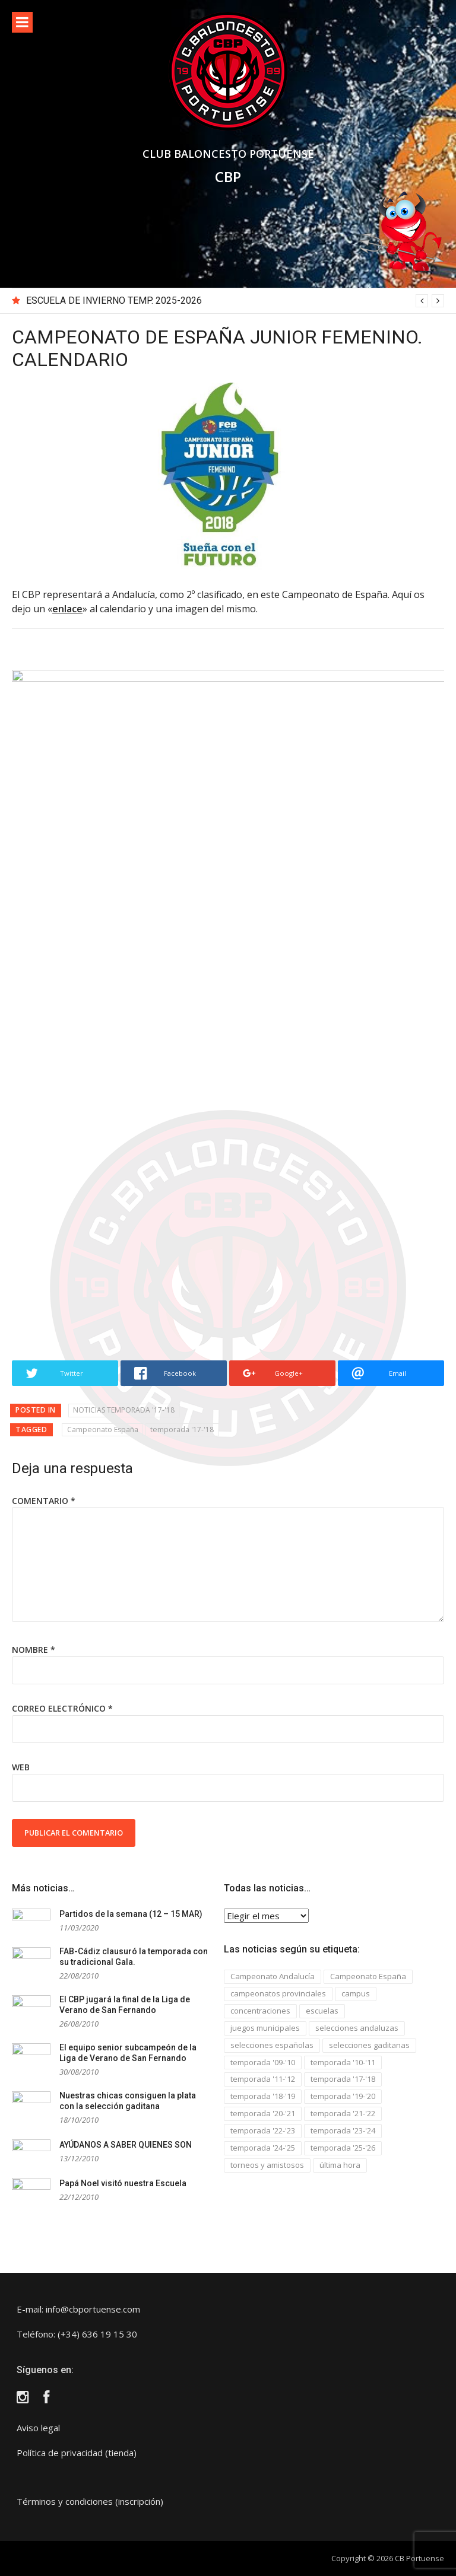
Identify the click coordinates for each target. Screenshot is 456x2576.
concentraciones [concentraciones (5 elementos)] (260, 2010)
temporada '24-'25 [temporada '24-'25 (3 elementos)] (262, 2147)
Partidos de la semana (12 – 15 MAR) (130, 1914)
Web (21, 1767)
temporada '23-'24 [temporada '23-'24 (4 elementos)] (343, 2130)
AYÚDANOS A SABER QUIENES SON (125, 2144)
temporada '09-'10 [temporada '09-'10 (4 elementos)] (262, 2062)
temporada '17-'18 (182, 1429)
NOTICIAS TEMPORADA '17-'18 (124, 1410)
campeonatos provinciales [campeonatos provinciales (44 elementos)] (278, 1993)
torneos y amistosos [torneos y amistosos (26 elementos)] (267, 2165)
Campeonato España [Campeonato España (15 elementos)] (368, 1976)
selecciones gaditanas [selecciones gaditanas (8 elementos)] (369, 2045)
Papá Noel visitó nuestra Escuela (122, 2183)
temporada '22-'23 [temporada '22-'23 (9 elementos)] (262, 2130)
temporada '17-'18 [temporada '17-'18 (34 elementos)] (343, 2078)
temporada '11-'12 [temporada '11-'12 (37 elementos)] (262, 2078)
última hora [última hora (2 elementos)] (339, 2165)
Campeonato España (102, 1429)
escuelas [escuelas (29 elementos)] (322, 2010)
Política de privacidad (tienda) (77, 2453)
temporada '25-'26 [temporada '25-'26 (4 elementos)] (343, 2147)
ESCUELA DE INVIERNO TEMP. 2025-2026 (114, 300)
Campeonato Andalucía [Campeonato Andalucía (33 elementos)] (272, 1976)
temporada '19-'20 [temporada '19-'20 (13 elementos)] (343, 2096)
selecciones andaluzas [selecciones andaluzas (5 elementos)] (356, 2027)
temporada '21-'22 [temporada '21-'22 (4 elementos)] (343, 2113)
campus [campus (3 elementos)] (355, 1993)
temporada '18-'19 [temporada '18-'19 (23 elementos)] (262, 2096)
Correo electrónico (62, 1708)
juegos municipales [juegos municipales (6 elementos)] (265, 2027)
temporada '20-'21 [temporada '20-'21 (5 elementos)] (262, 2113)
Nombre (33, 1649)
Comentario (43, 1500)
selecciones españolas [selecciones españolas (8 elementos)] (272, 2045)
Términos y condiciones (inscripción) (90, 2501)
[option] (235, 300)
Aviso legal (38, 2428)
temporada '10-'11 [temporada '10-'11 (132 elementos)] (343, 2062)
